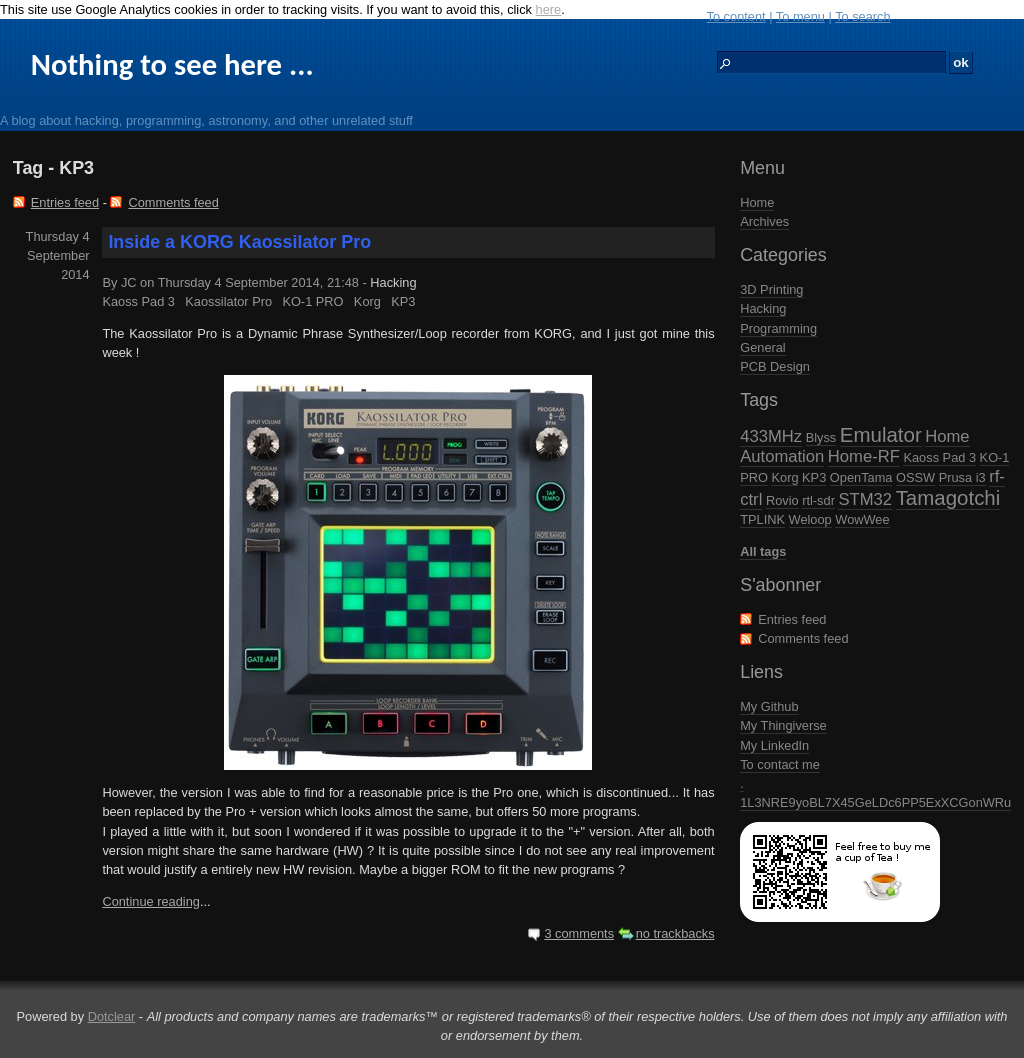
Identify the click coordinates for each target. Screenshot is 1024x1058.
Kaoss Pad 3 (939, 457)
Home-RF (864, 456)
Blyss (821, 437)
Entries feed (792, 619)
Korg (784, 477)
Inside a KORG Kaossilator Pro (239, 242)
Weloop (810, 519)
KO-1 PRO (312, 301)
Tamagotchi (948, 497)
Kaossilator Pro (228, 301)
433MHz (771, 436)
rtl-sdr (818, 500)
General (763, 347)
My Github (769, 706)
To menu (800, 16)
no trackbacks (675, 933)
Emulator (881, 434)
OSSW (915, 477)
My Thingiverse (783, 725)
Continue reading (150, 901)
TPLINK (762, 519)
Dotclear (112, 1016)
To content (736, 16)
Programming (778, 328)
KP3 (814, 477)
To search (862, 16)
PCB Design (775, 366)
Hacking (763, 308)
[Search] (831, 62)
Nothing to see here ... (172, 64)
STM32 (865, 499)
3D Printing (771, 289)
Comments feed (803, 638)
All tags (763, 551)
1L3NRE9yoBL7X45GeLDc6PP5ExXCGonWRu (875, 802)
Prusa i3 (962, 477)
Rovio (782, 500)
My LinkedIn (774, 745)
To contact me (780, 764)
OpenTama (861, 477)
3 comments (579, 933)
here (549, 9)
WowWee (862, 519)
